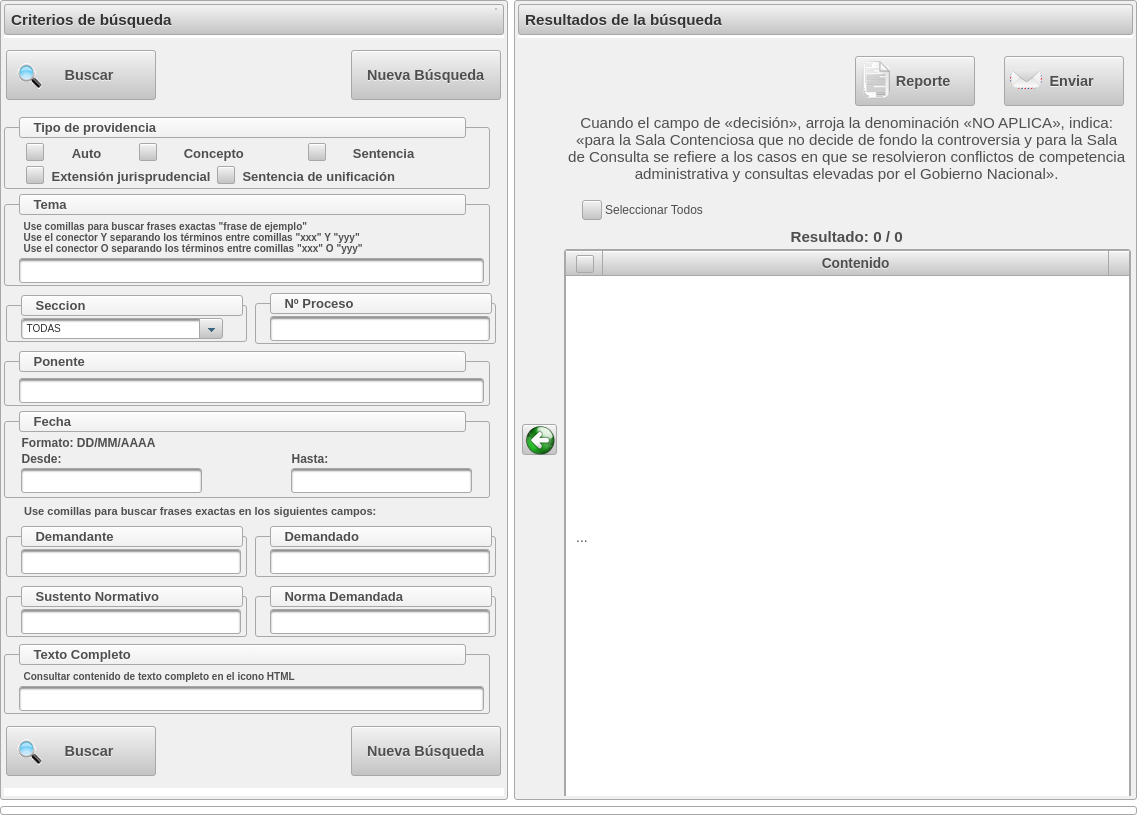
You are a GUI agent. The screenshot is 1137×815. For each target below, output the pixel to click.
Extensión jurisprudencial (130, 176)
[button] (81, 75)
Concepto (214, 153)
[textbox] (251, 270)
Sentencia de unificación (318, 176)
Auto (87, 153)
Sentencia (383, 153)
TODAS (43, 328)
